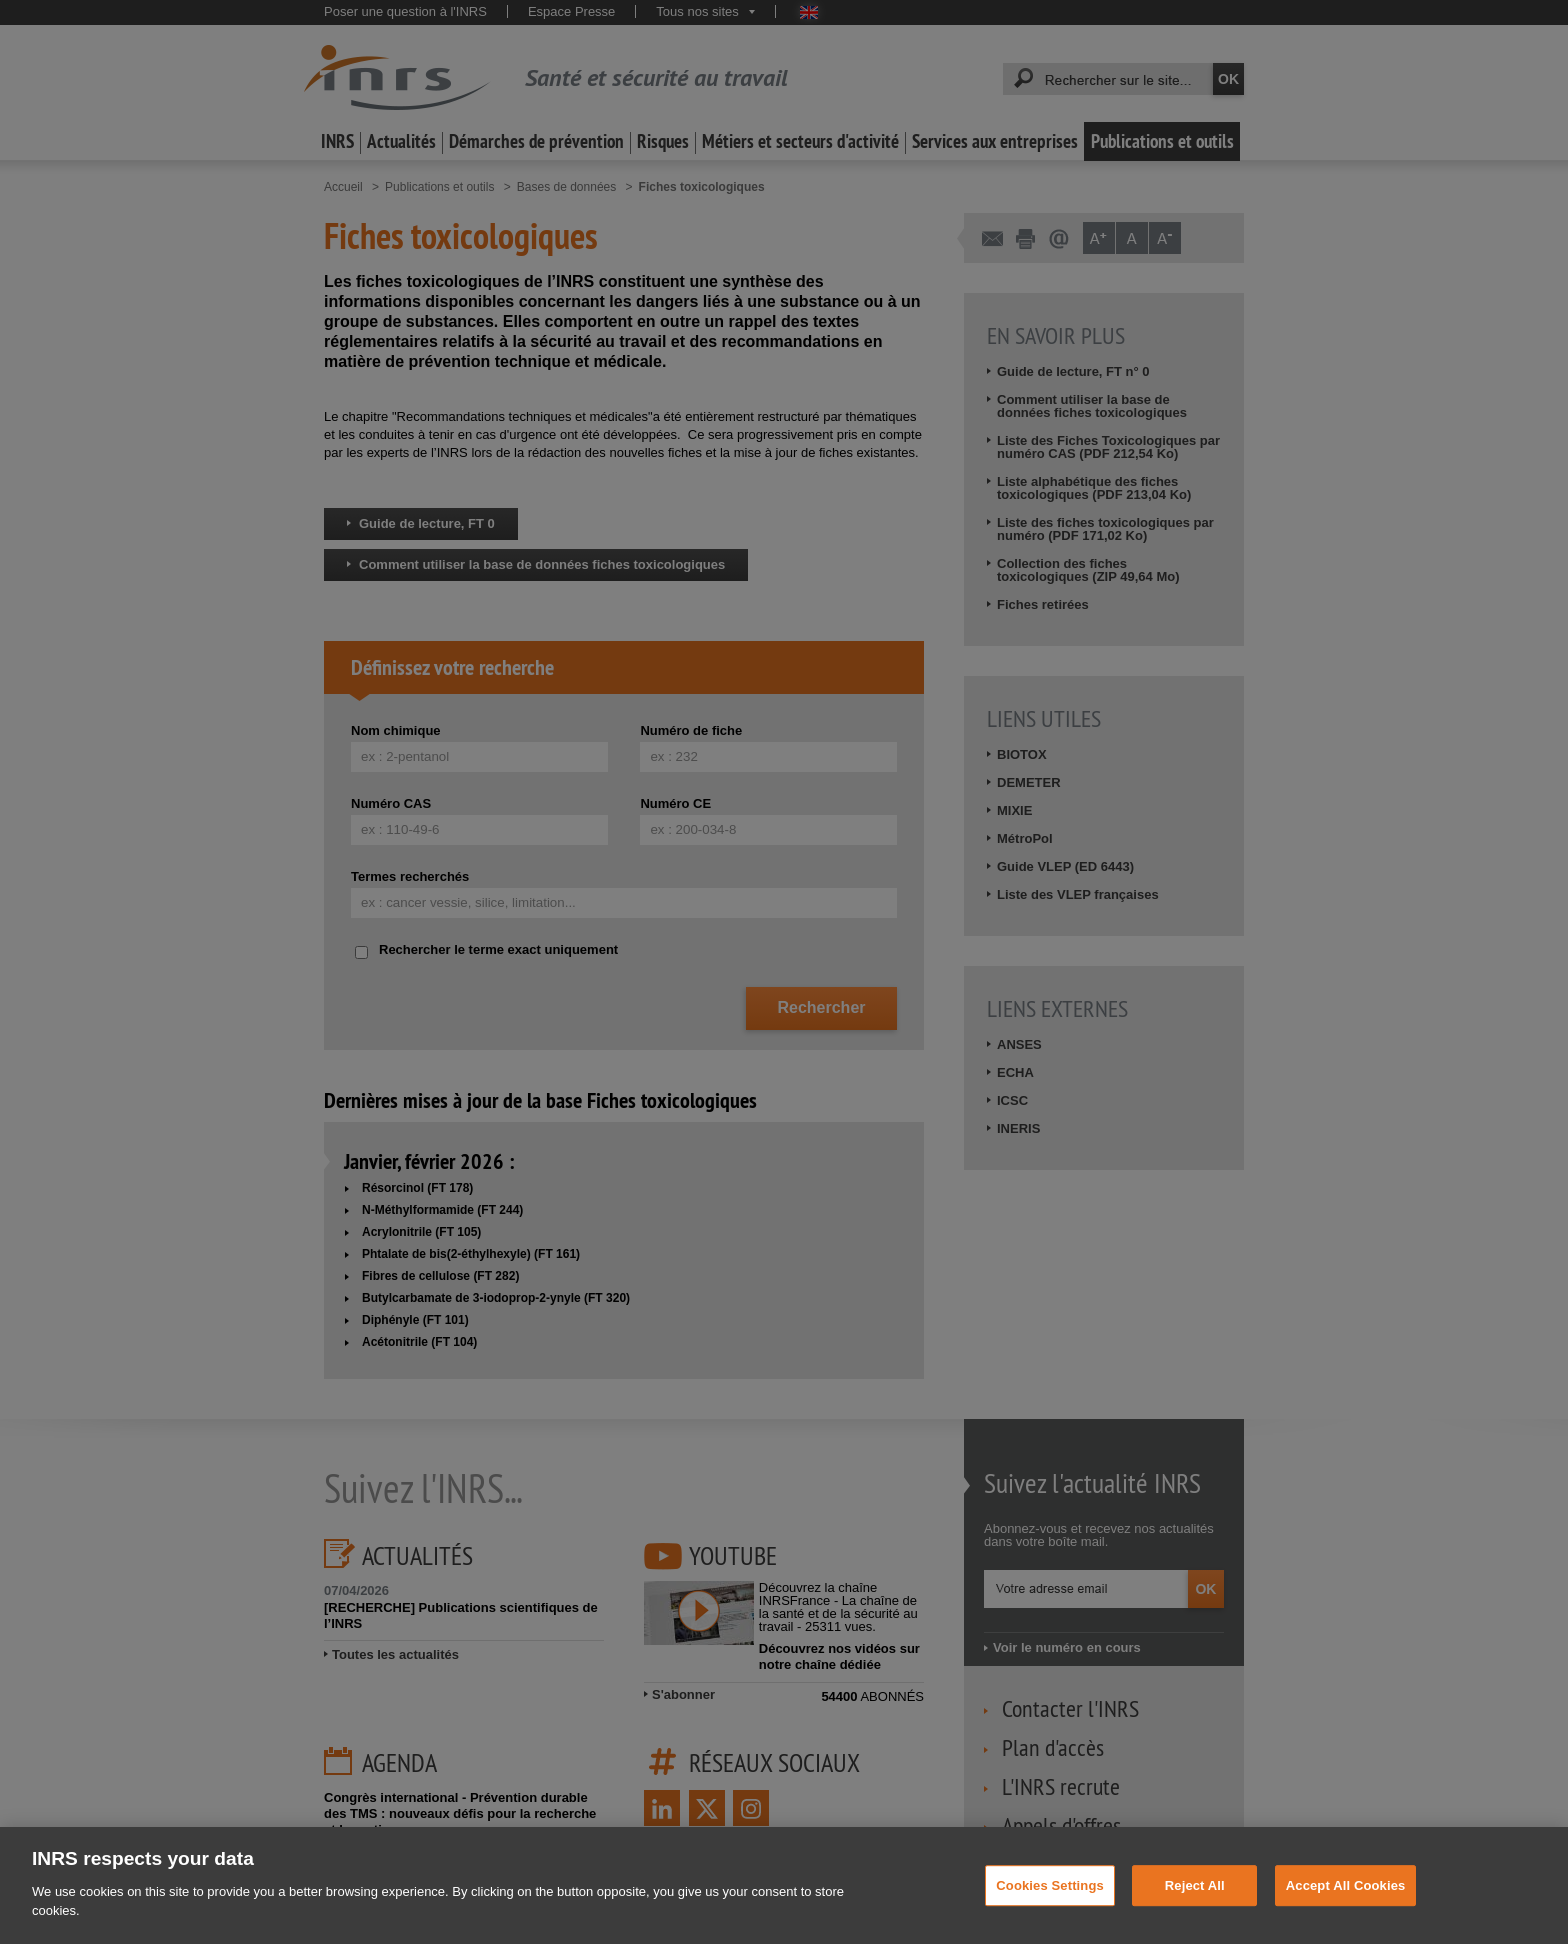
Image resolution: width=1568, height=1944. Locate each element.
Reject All (1195, 1908)
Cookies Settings (1050, 1908)
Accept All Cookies (1346, 1908)
